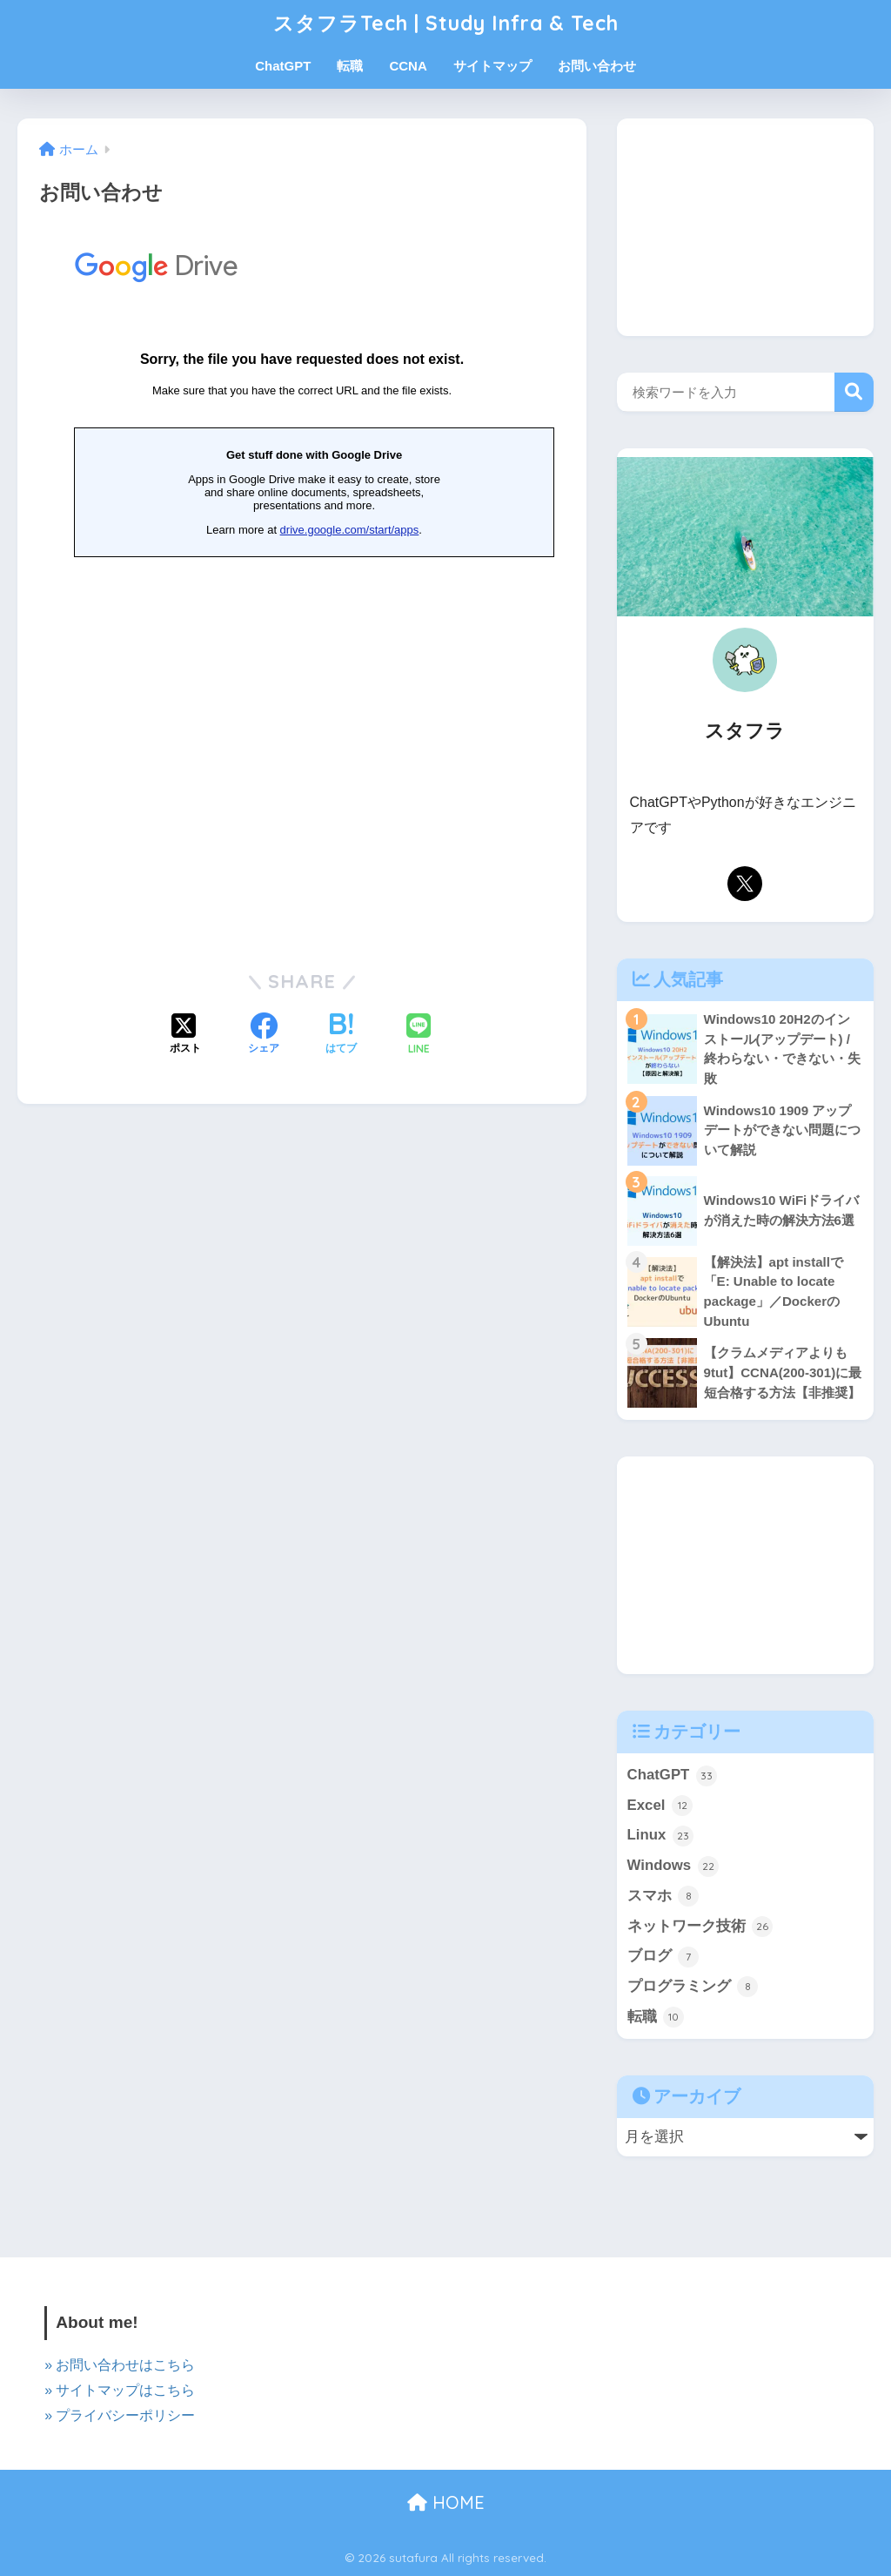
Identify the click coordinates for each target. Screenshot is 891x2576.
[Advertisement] (745, 227)
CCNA (407, 65)
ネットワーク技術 (700, 1926)
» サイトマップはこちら (119, 2390)
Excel (660, 1805)
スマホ (663, 1896)
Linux (660, 1836)
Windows (673, 1866)
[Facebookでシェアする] (263, 1035)
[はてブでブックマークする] (341, 1035)
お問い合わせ (597, 65)
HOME (446, 2502)
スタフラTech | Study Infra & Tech (446, 23)
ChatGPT (283, 65)
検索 (854, 392)
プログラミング (693, 1986)
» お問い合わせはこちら (119, 2364)
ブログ (663, 1957)
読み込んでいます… (302, 583)
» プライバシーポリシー (119, 2415)
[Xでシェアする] (185, 1035)
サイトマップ (492, 65)
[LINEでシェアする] (418, 1035)
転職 (350, 65)
